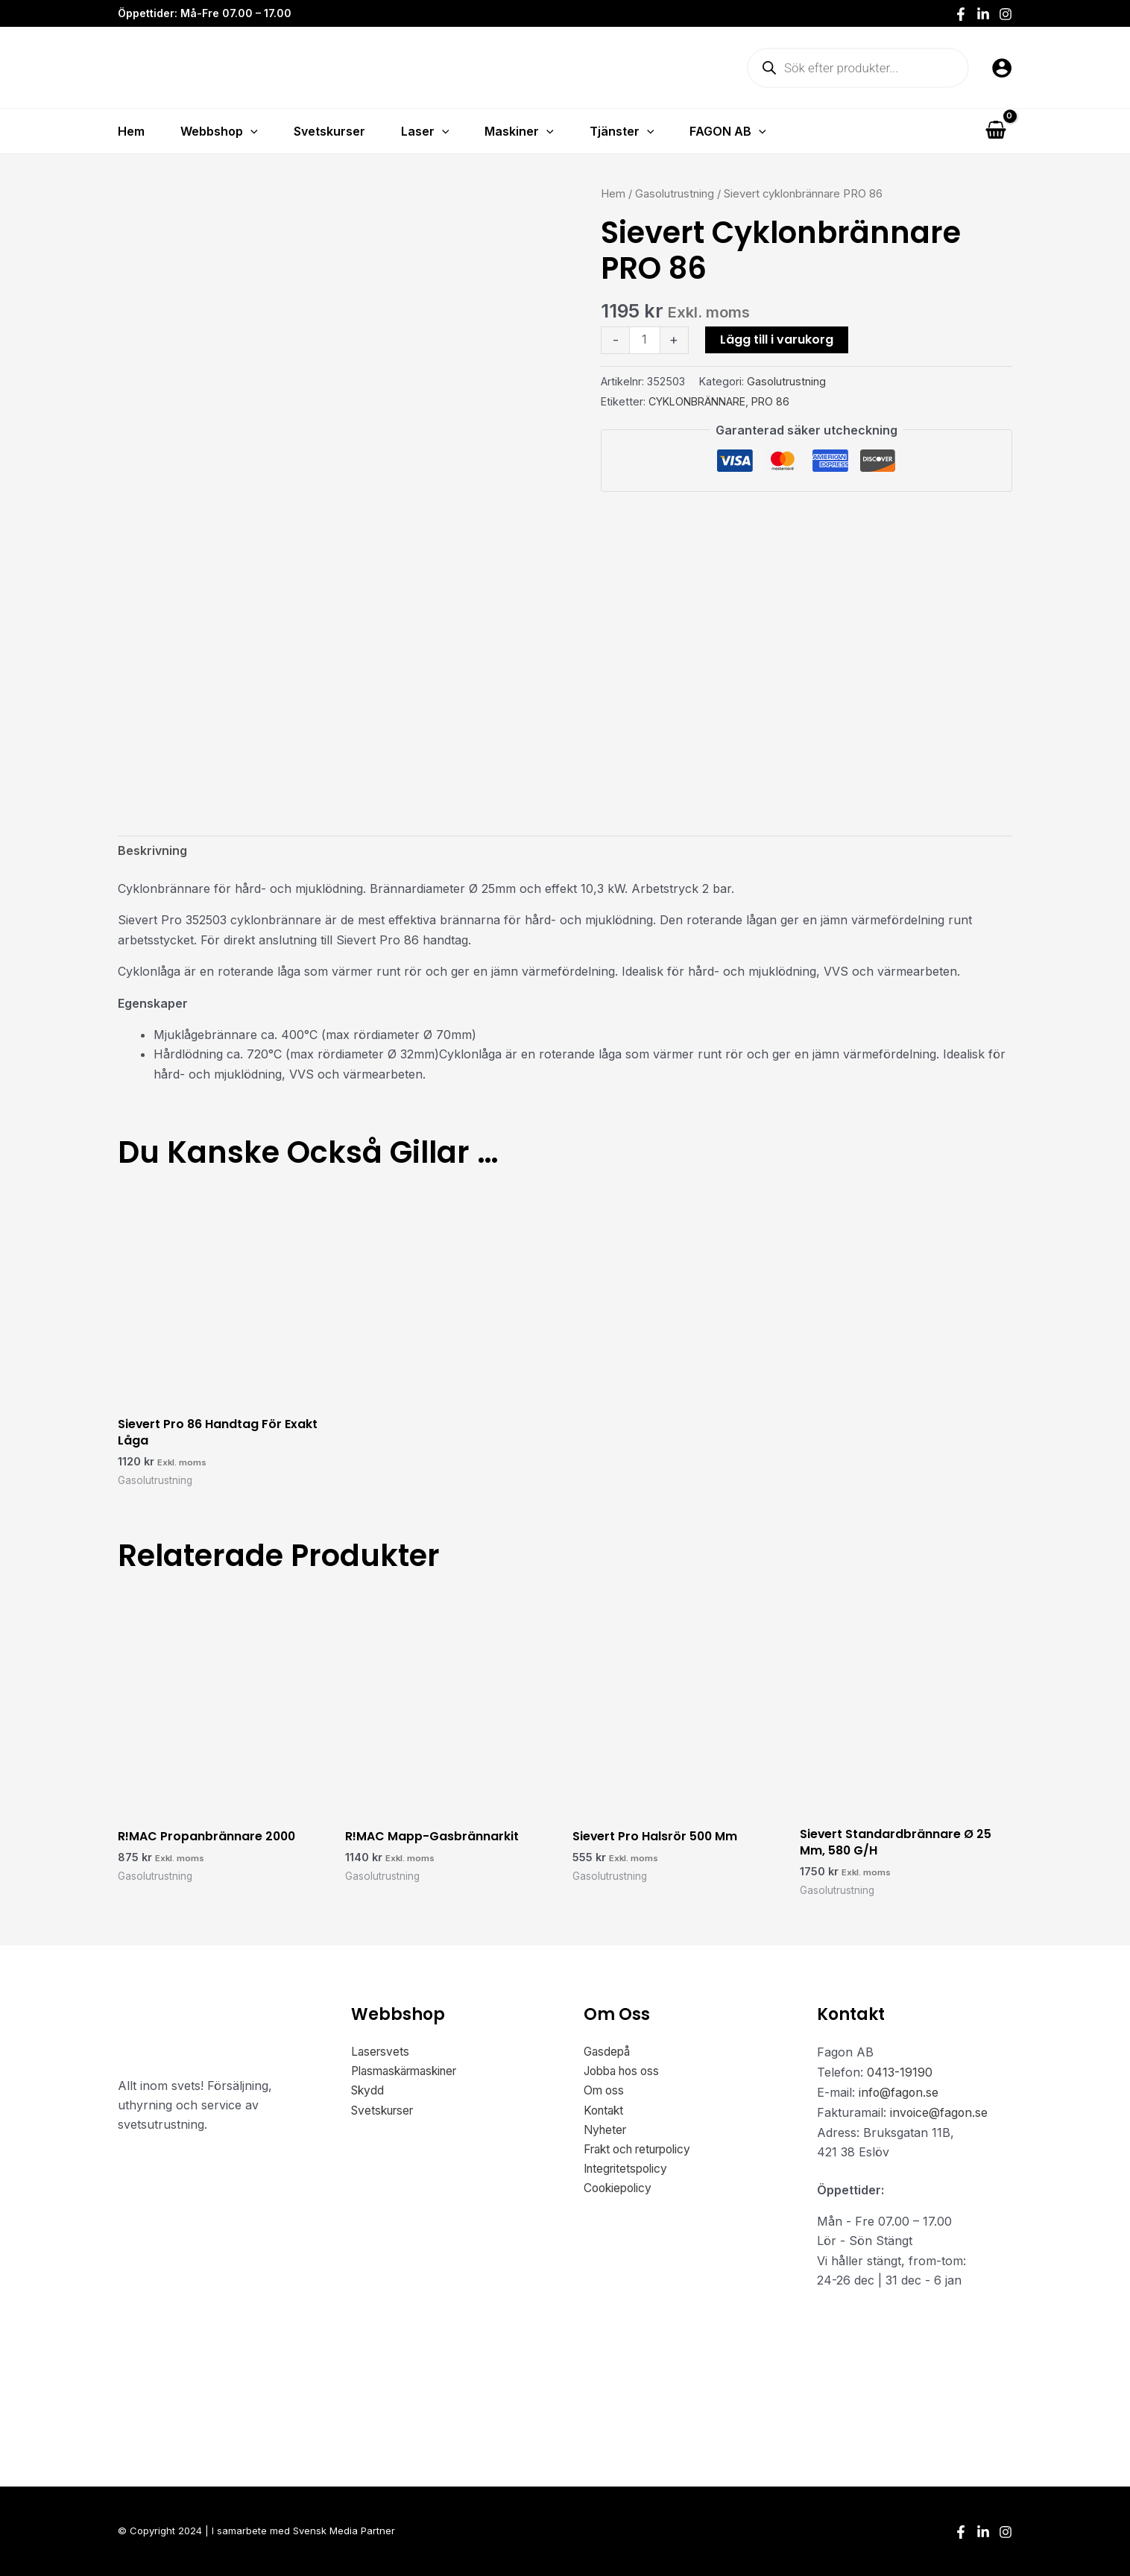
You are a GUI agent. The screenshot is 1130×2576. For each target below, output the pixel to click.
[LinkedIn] (983, 14)
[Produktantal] (644, 340)
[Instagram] (1005, 14)
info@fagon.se (899, 2093)
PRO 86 (770, 401)
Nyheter (607, 2133)
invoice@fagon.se (939, 2113)
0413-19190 (899, 2074)
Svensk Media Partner (344, 2531)
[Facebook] (961, 14)
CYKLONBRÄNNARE (696, 401)
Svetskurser (385, 2113)
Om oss (605, 2093)
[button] (250, 131)
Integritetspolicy (628, 2172)
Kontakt (605, 2113)
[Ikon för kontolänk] (1001, 67)
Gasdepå (608, 2054)
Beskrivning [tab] (152, 852)
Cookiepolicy (620, 2192)
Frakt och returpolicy (644, 2152)
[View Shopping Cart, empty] (995, 131)
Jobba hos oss (626, 2074)
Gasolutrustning (674, 194)
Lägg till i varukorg (776, 339)
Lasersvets (381, 2054)
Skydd (368, 2093)
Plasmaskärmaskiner (409, 2074)
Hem (613, 194)
